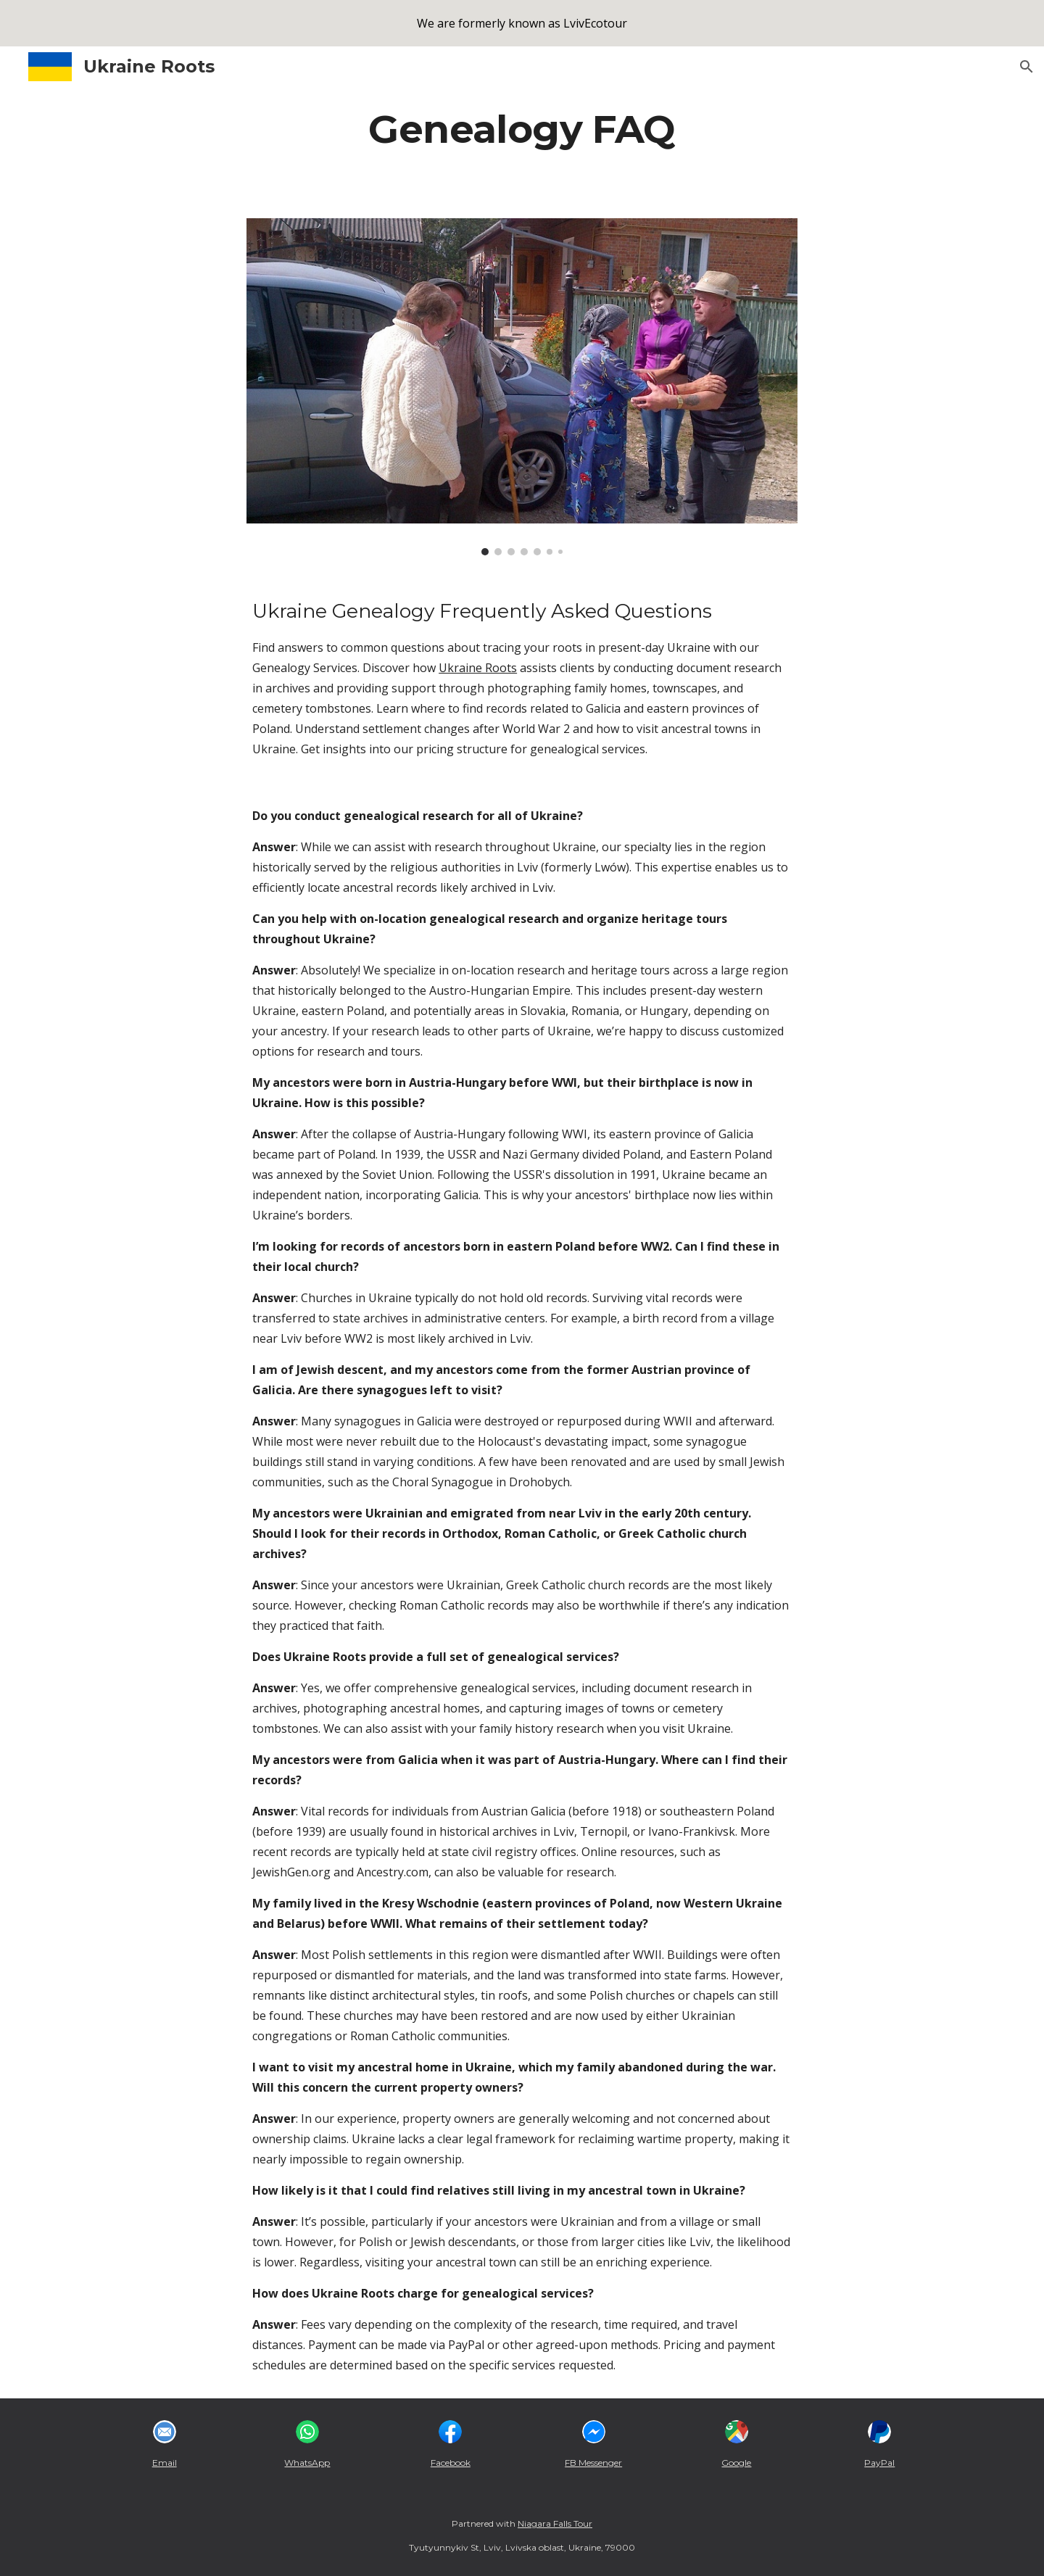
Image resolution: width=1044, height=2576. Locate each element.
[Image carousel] (522, 386)
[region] (522, 23)
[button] (1026, 66)
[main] (522, 128)
